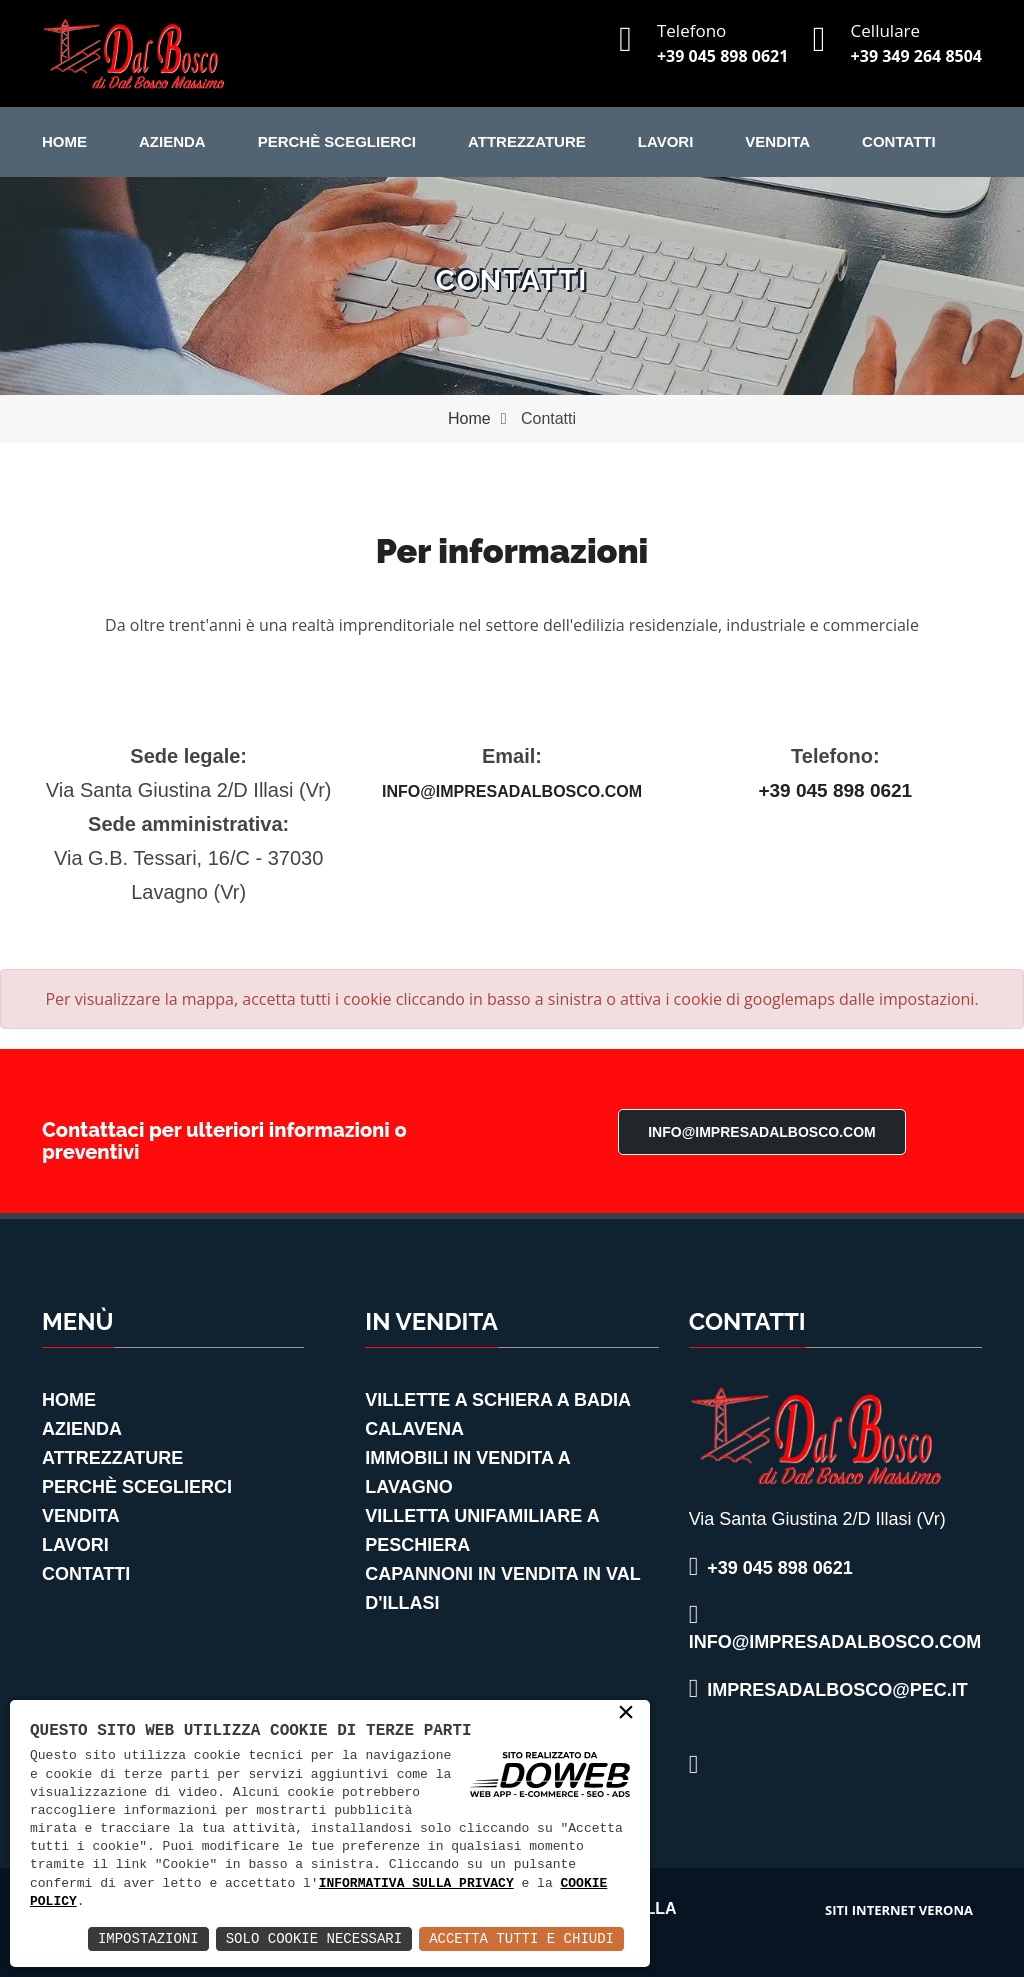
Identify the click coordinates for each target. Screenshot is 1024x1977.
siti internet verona (899, 1910)
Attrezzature (527, 141)
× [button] (626, 1714)
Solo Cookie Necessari (314, 1938)
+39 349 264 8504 (916, 56)
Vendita (777, 141)
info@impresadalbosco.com (512, 791)
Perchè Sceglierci (337, 141)
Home (64, 141)
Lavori (666, 141)
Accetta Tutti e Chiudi (521, 1938)
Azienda (172, 141)
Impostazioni (148, 1938)
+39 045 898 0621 (722, 56)
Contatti (899, 141)
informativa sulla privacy (416, 1884)
